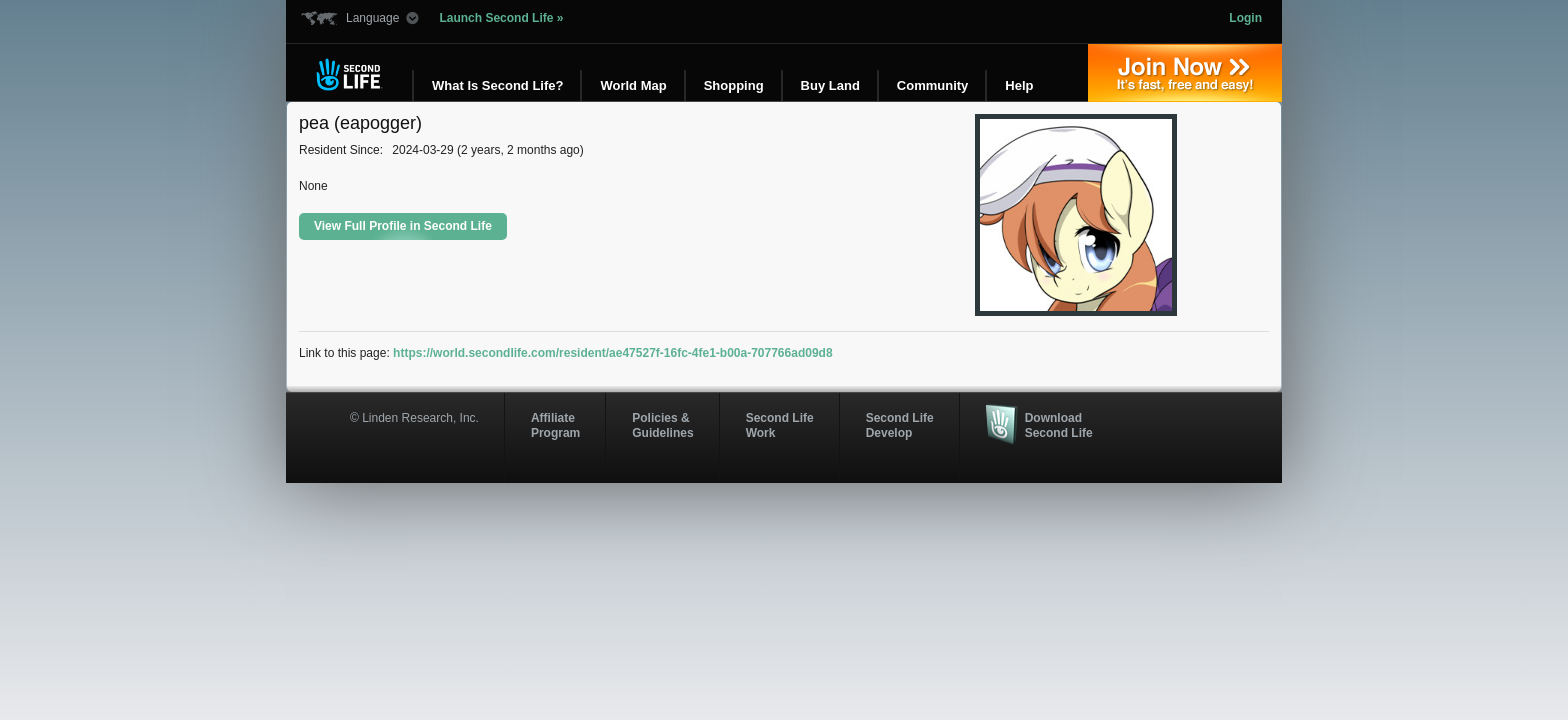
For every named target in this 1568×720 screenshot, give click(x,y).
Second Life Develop (900, 425)
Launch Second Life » (501, 18)
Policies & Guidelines (662, 425)
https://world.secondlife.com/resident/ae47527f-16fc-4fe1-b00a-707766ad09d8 (613, 353)
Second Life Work (780, 425)
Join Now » (1185, 73)
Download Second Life (1059, 425)
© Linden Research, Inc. (414, 418)
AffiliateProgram (555, 425)
